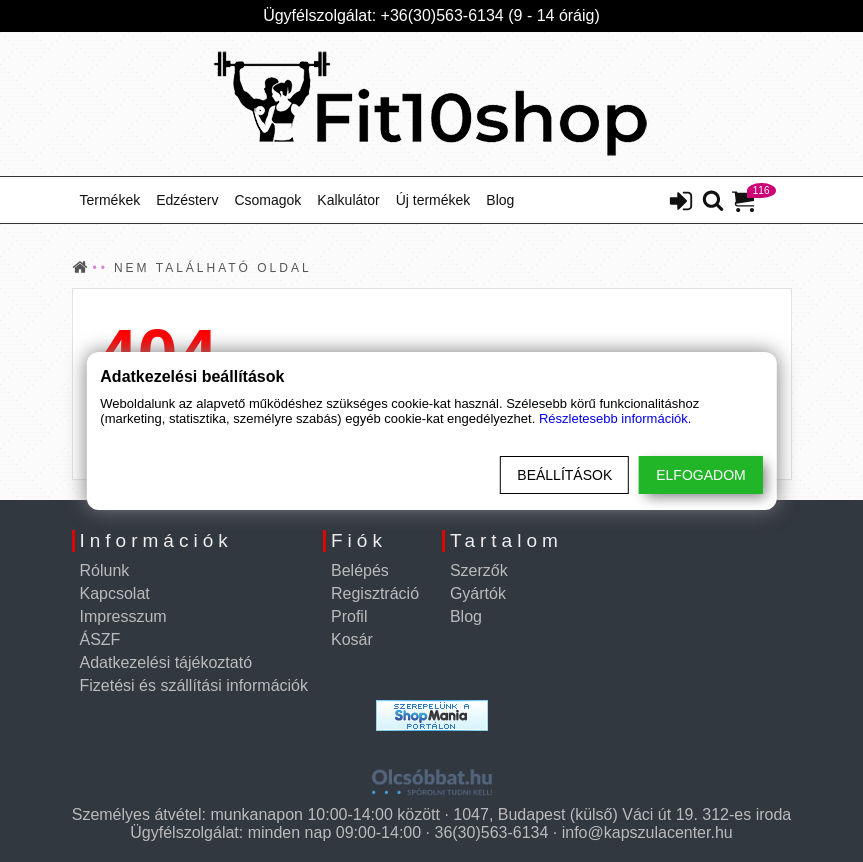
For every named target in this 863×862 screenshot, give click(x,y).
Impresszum (123, 616)
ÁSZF (100, 639)
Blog (500, 200)
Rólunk (105, 570)
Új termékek (433, 200)
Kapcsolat (115, 593)
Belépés (360, 570)
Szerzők (479, 570)
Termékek (110, 200)
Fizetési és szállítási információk (194, 685)
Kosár (352, 639)
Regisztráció (375, 593)
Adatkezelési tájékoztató (166, 662)
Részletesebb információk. (615, 418)
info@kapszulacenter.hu (647, 832)
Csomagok (267, 200)
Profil (349, 616)
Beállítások (564, 475)
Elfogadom (700, 475)
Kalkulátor (348, 200)
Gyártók (478, 593)
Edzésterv (187, 200)
